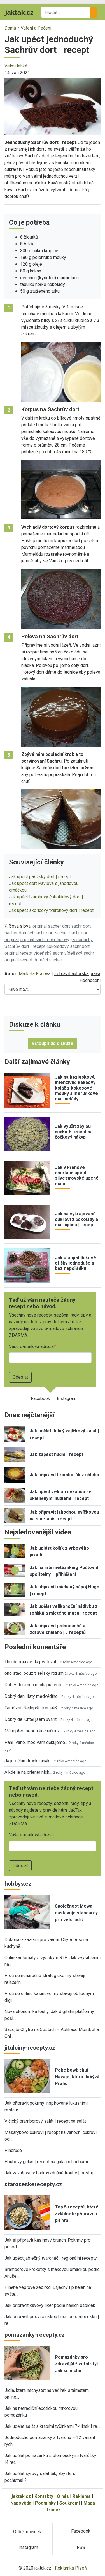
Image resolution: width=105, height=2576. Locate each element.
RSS (81, 2547)
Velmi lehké (15, 66)
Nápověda (20, 2503)
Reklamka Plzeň (71, 2568)
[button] (52, 106)
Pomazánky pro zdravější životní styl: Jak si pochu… (77, 2363)
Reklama (82, 2496)
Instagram (66, 1398)
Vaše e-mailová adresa (31, 1346)
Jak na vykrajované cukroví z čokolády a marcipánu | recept (76, 1219)
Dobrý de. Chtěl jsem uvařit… (31, 1719)
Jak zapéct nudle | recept (56, 1454)
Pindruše (13, 2150)
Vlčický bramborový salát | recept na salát (45, 2121)
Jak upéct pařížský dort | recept (40, 876)
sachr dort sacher (51, 933)
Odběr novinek (27, 2531)
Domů (10, 28)
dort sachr (72, 926)
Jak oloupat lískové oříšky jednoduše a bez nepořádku (75, 1263)
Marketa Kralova (34, 973)
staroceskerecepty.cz (33, 2184)
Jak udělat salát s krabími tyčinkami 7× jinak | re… (52, 2426)
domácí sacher (48, 960)
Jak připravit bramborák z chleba (64, 1474)
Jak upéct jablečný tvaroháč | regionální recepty (50, 2258)
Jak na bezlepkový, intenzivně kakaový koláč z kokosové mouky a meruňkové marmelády (76, 1087)
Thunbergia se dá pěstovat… (31, 1661)
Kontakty (43, 2496)
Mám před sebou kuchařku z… (33, 1731)
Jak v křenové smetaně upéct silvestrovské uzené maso (77, 1175)
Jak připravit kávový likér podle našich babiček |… (52, 2305)
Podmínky (45, 2503)
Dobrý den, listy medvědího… (32, 1696)
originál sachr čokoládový (44, 939)
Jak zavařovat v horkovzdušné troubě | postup (49, 2173)
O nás (63, 2496)
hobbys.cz (17, 1883)
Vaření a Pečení (36, 28)
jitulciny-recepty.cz (29, 2047)
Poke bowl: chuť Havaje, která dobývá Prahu (77, 2076)
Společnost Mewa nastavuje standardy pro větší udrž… (76, 1912)
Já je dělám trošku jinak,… (28, 1760)
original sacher (46, 926)
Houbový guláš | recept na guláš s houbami (46, 2161)
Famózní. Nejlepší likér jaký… (32, 1707)
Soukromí (69, 2503)
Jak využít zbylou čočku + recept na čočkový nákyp (74, 1132)
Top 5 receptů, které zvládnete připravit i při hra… (77, 2213)
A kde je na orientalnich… (28, 1772)
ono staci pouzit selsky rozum (34, 1673)
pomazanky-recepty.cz (34, 2334)
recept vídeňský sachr (41, 953)
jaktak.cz (21, 2496)
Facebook (40, 1398)
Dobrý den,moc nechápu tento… (34, 1684)
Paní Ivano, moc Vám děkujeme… (36, 1742)
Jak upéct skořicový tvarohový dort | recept (51, 910)
